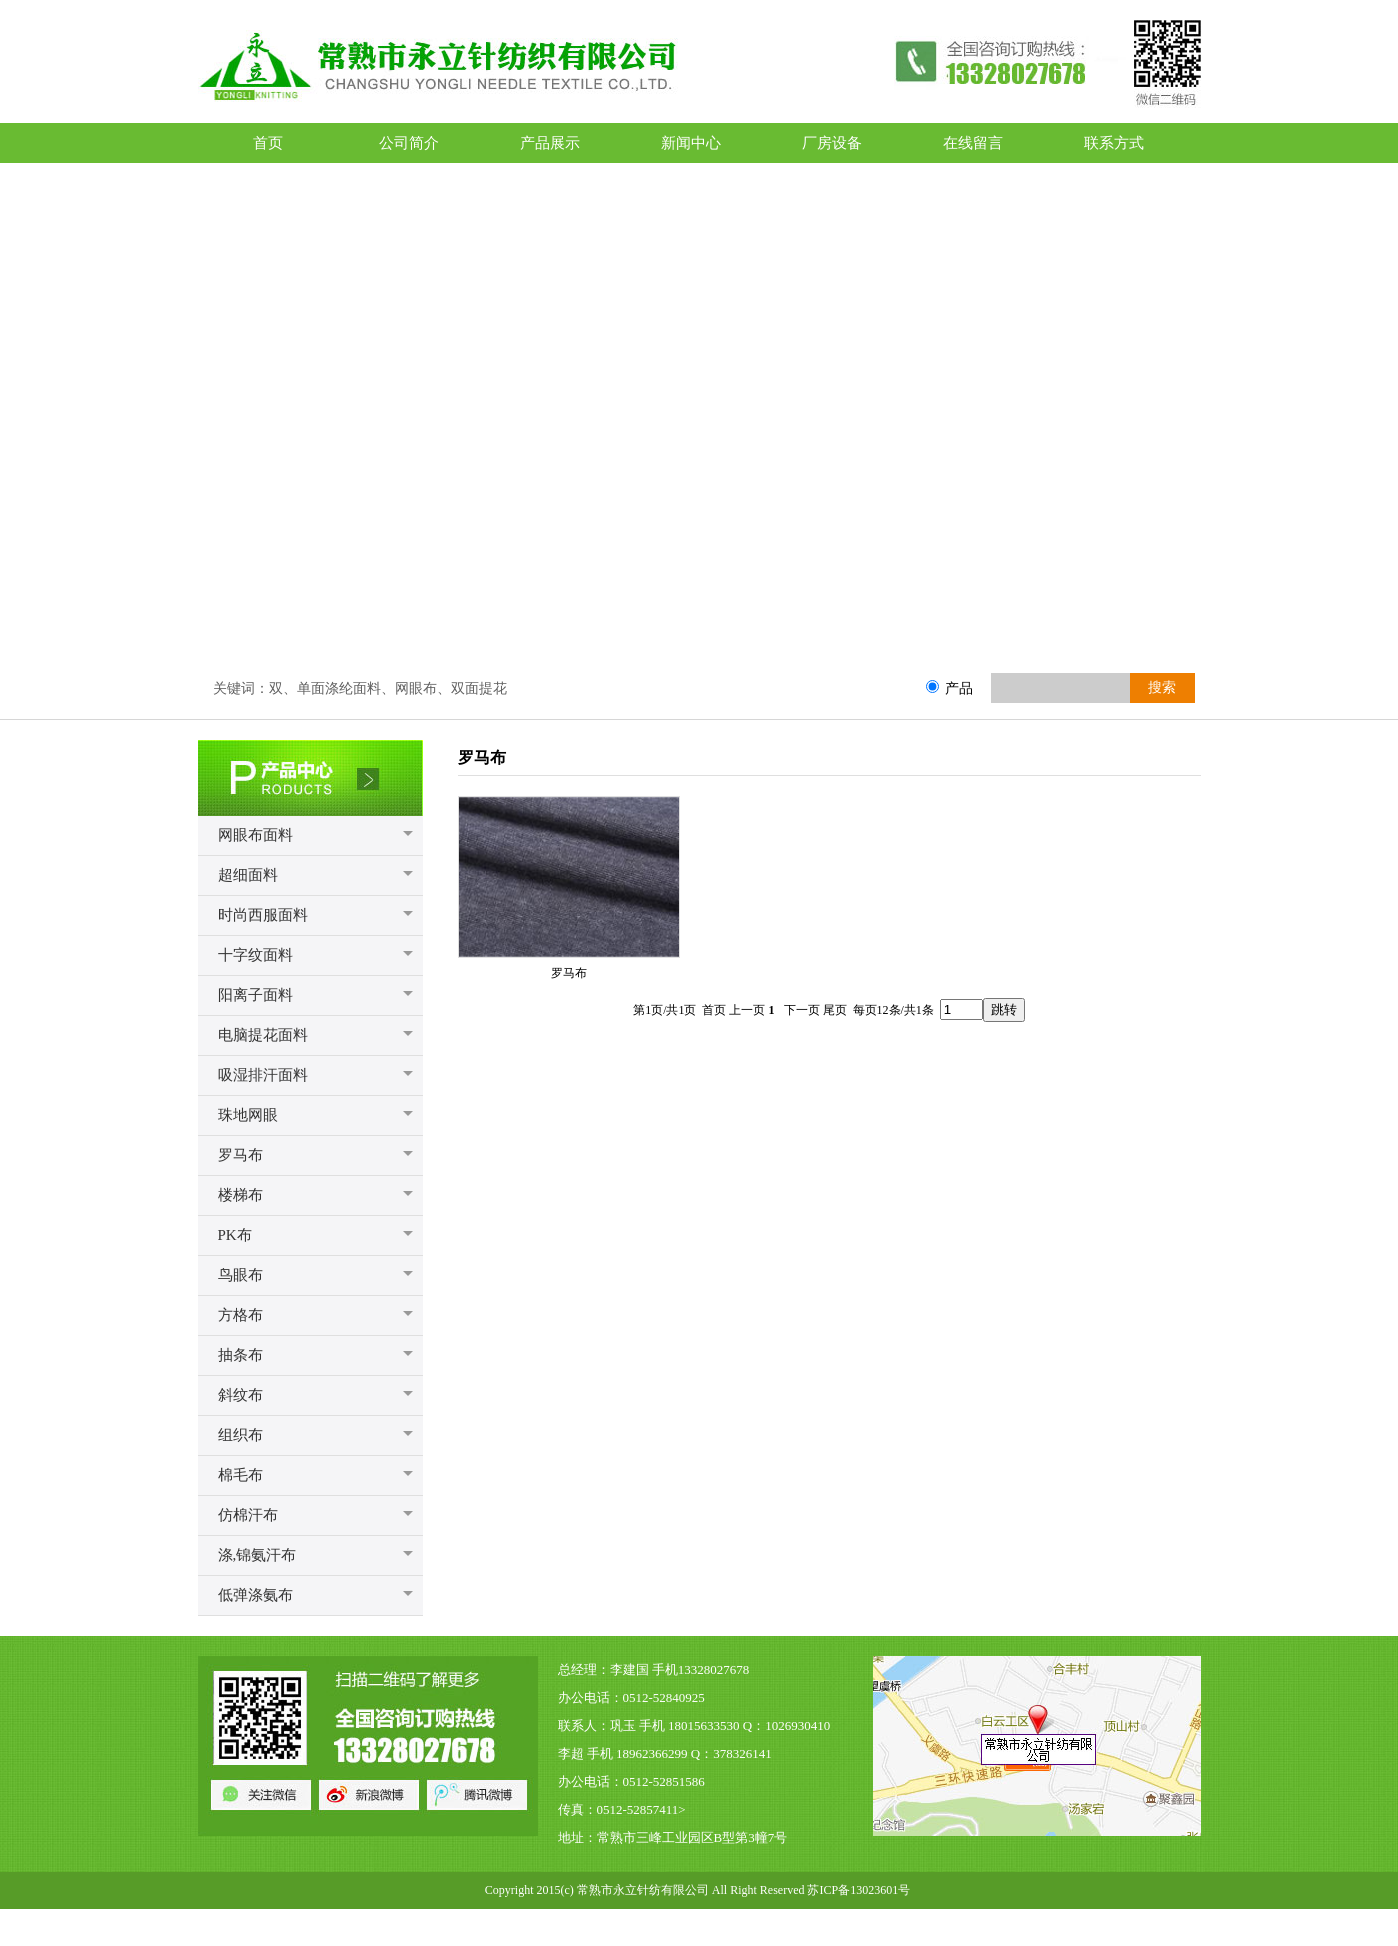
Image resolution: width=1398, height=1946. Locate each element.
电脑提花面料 (263, 1035)
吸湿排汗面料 (263, 1075)
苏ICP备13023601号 (858, 1890)
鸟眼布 (240, 1275)
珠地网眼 (248, 1115)
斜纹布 (240, 1395)
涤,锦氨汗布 (257, 1555)
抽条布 (240, 1355)
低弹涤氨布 (255, 1595)
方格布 (240, 1315)
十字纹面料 (255, 955)
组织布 (240, 1435)
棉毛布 (240, 1475)
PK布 (235, 1235)
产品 (959, 688)
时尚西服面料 (263, 915)
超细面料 (248, 875)
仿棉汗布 (248, 1515)
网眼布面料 (255, 835)
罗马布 (240, 1155)
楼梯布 (240, 1195)
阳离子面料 (255, 995)
